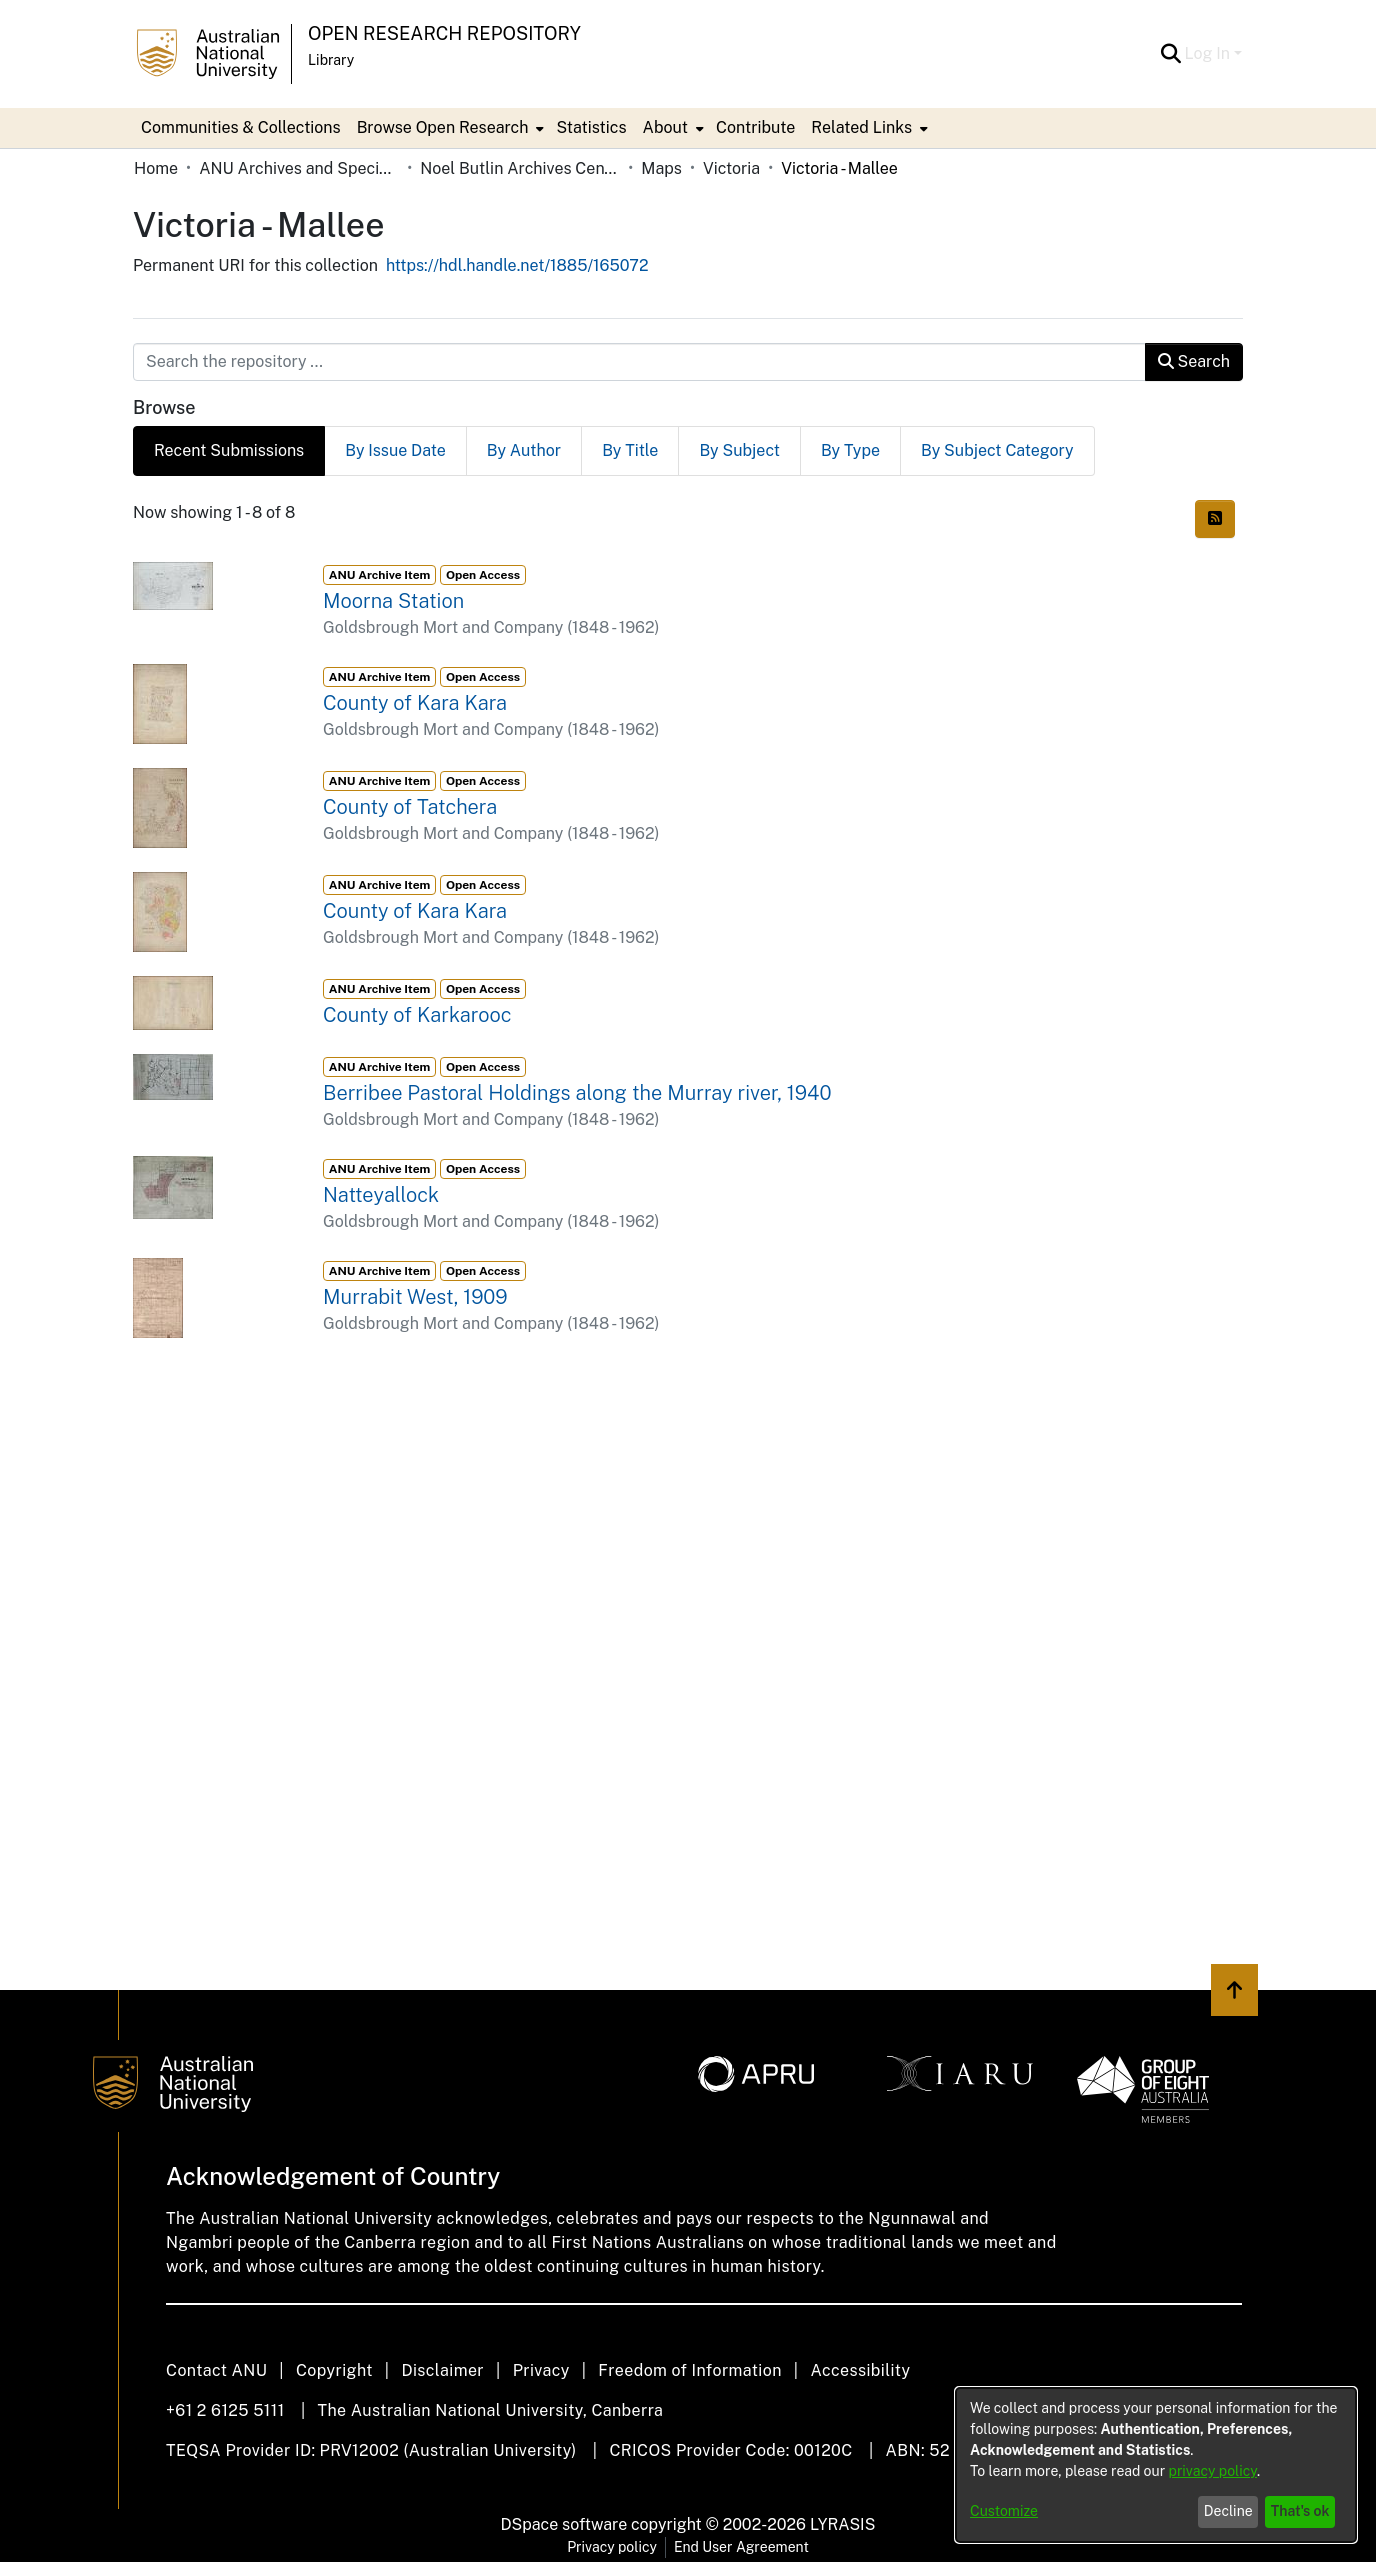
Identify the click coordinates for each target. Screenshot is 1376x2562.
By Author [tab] (524, 450)
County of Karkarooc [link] (417, 1015)
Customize (1004, 2511)
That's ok (1300, 2511)
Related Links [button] (861, 127)
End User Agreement (741, 2547)
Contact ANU (216, 2370)
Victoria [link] (731, 168)
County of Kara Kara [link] (415, 703)
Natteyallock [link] (381, 1195)
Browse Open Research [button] (443, 127)
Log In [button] (1209, 53)
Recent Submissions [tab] (229, 450)
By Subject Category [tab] (997, 450)
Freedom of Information (689, 2370)
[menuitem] (449, 128)
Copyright (334, 2370)
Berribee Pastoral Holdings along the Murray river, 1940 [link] (577, 1093)
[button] (1171, 54)
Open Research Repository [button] (444, 33)
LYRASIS (842, 2524)
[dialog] (1156, 2465)
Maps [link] (661, 168)
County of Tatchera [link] (410, 807)
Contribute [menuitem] (755, 127)
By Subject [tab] (739, 450)
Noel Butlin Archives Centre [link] (520, 168)
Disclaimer (442, 2370)
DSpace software (564, 2524)
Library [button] (331, 60)
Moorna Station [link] (393, 601)
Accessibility (860, 2370)
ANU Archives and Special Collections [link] (299, 168)
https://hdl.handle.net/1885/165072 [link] (517, 265)
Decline (1228, 2511)
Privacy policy (612, 2547)
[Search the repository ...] (639, 362)
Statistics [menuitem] (591, 127)
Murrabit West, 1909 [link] (415, 1297)
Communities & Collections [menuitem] (241, 127)
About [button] (665, 127)
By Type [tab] (850, 450)
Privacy (541, 2370)
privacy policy (1213, 2471)
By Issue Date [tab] (395, 450)
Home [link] (156, 168)
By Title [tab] (630, 450)
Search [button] (1194, 361)
